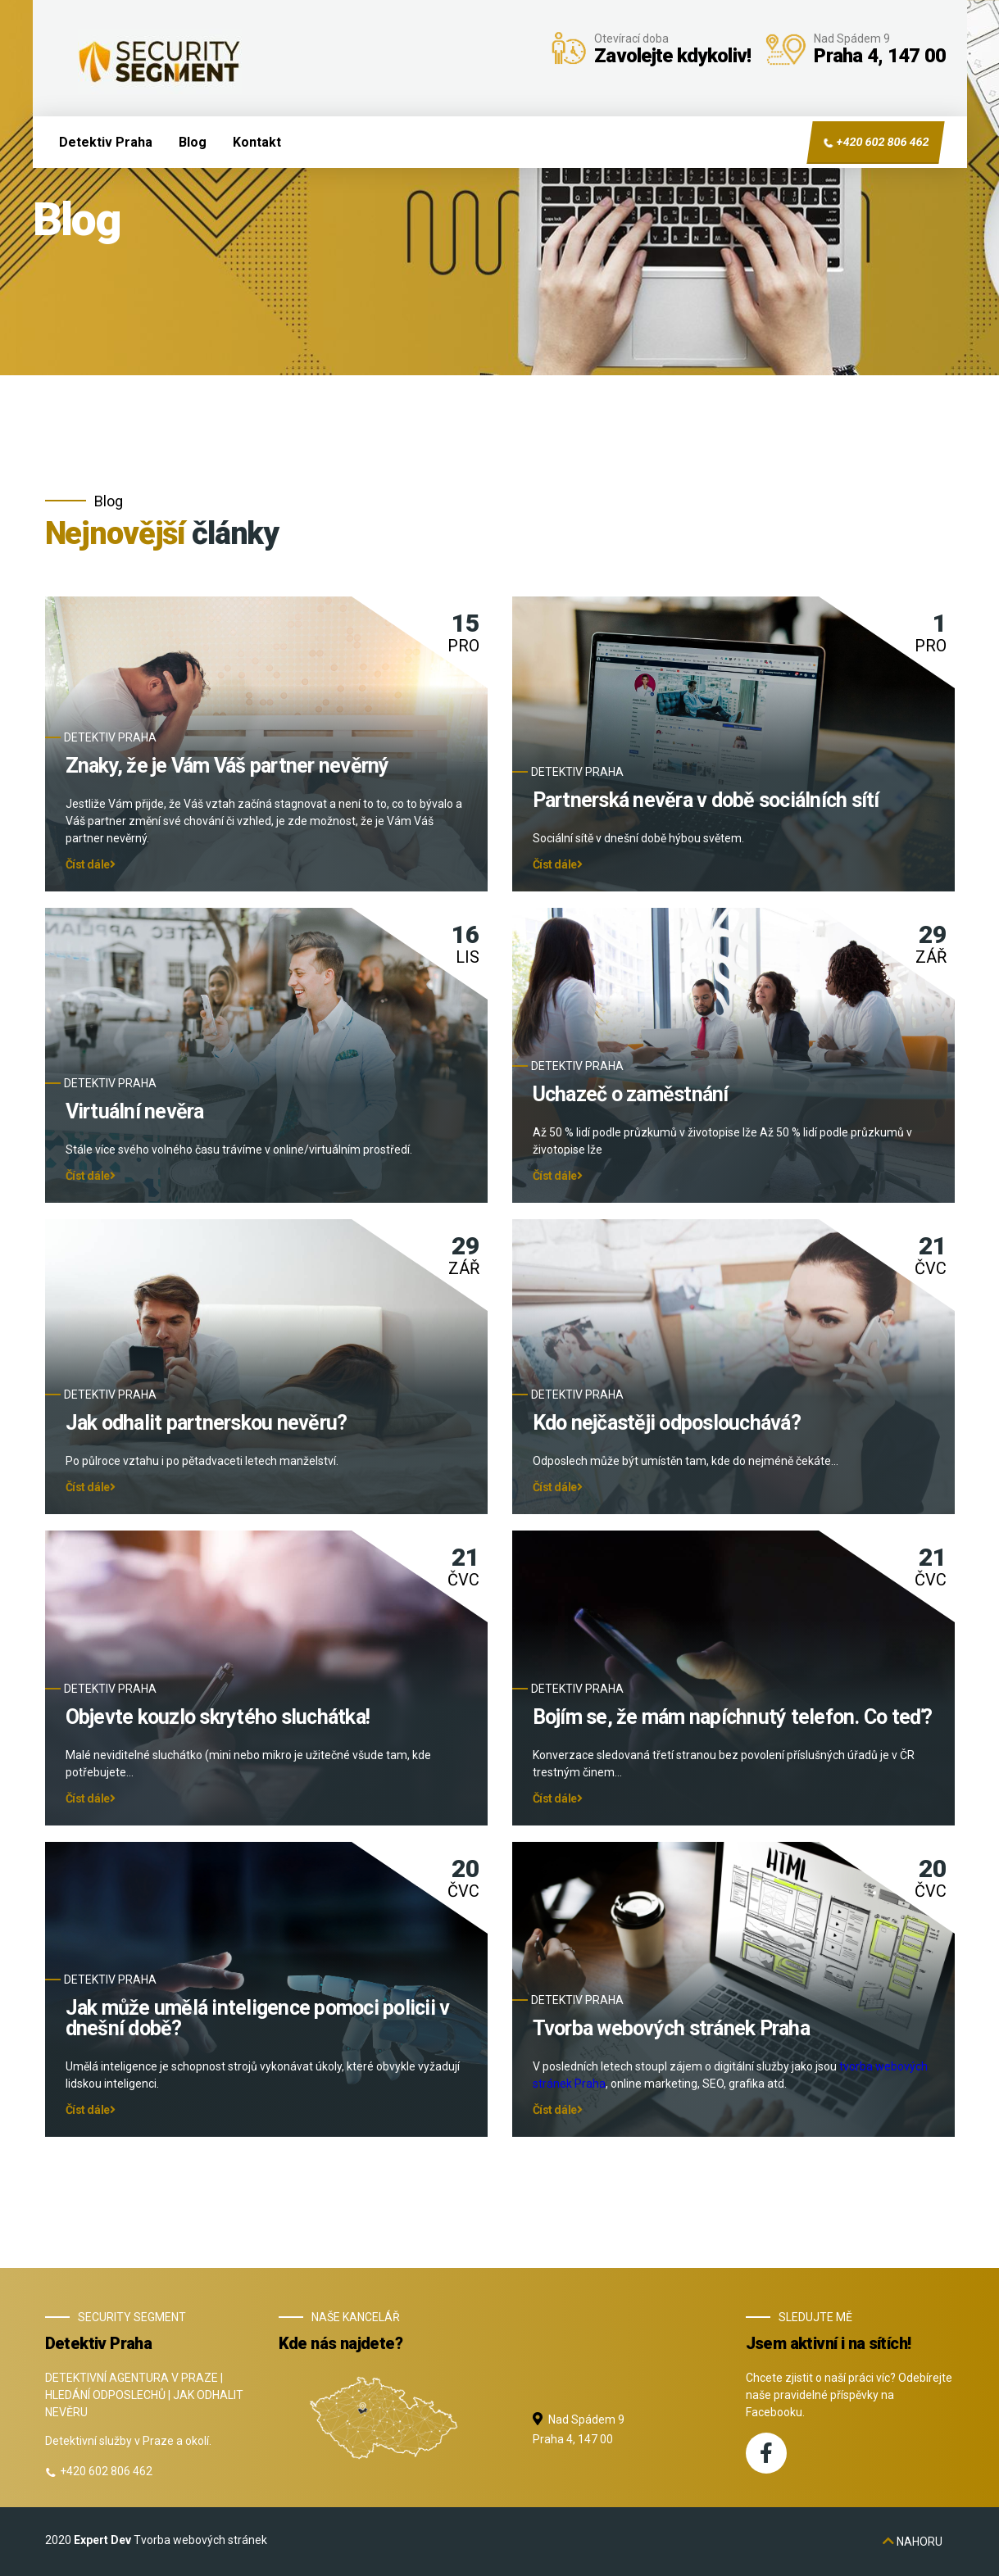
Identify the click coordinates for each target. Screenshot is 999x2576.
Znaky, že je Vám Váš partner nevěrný (227, 766)
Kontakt (257, 142)
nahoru (912, 2541)
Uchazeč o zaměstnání (631, 1095)
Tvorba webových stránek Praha (671, 2029)
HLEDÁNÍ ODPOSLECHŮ (105, 2394)
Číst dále (91, 865)
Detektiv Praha (105, 142)
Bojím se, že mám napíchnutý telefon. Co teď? (733, 1718)
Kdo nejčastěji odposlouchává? (667, 1424)
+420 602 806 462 (875, 143)
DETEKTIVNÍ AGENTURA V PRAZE (131, 2377)
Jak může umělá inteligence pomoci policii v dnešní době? (258, 2019)
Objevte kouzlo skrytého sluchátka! (218, 1718)
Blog (193, 142)
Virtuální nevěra (135, 1112)
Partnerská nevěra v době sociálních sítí (706, 801)
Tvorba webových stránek (200, 2540)
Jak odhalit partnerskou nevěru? (206, 1424)
